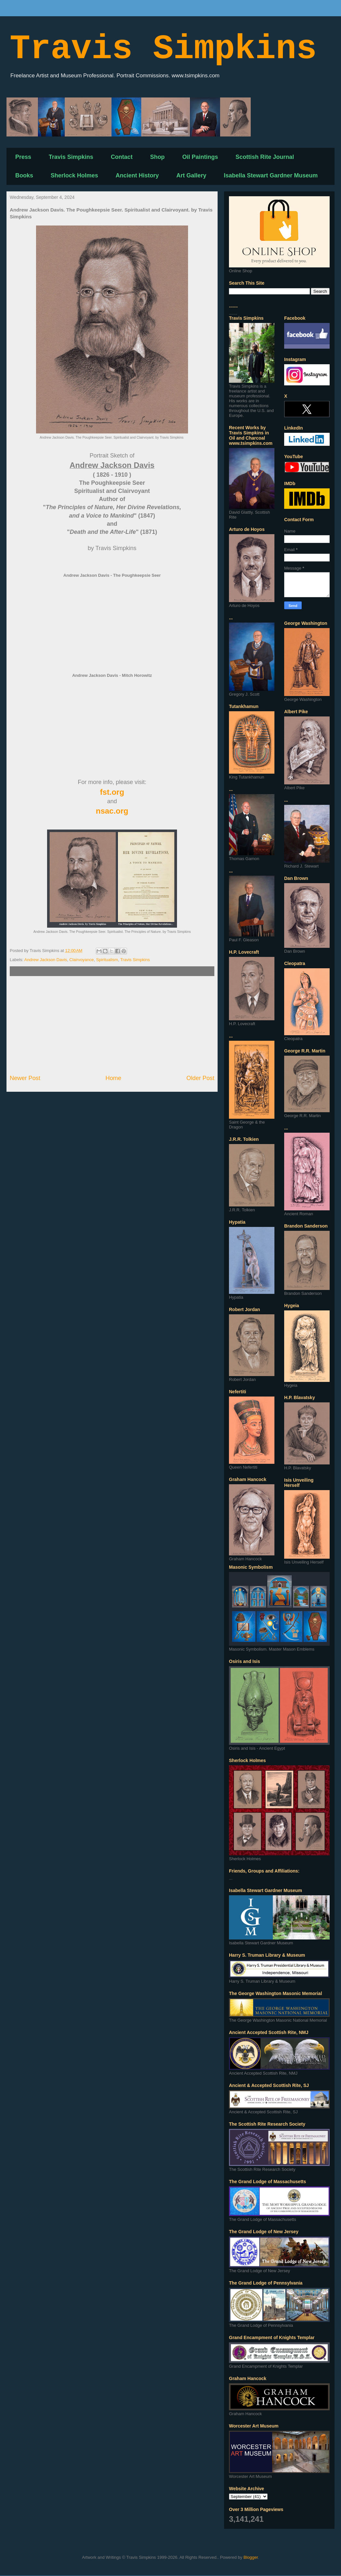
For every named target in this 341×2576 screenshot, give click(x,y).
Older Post (200, 1078)
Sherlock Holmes (74, 175)
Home (113, 1078)
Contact (122, 157)
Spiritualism (107, 959)
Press (23, 157)
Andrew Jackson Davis (45, 959)
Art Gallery (191, 175)
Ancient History (137, 175)
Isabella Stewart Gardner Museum (271, 175)
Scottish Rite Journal (264, 157)
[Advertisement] (112, 1025)
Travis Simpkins (163, 49)
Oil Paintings (200, 157)
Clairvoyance (81, 959)
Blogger (251, 2557)
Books (24, 175)
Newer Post (25, 1078)
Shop (157, 157)
